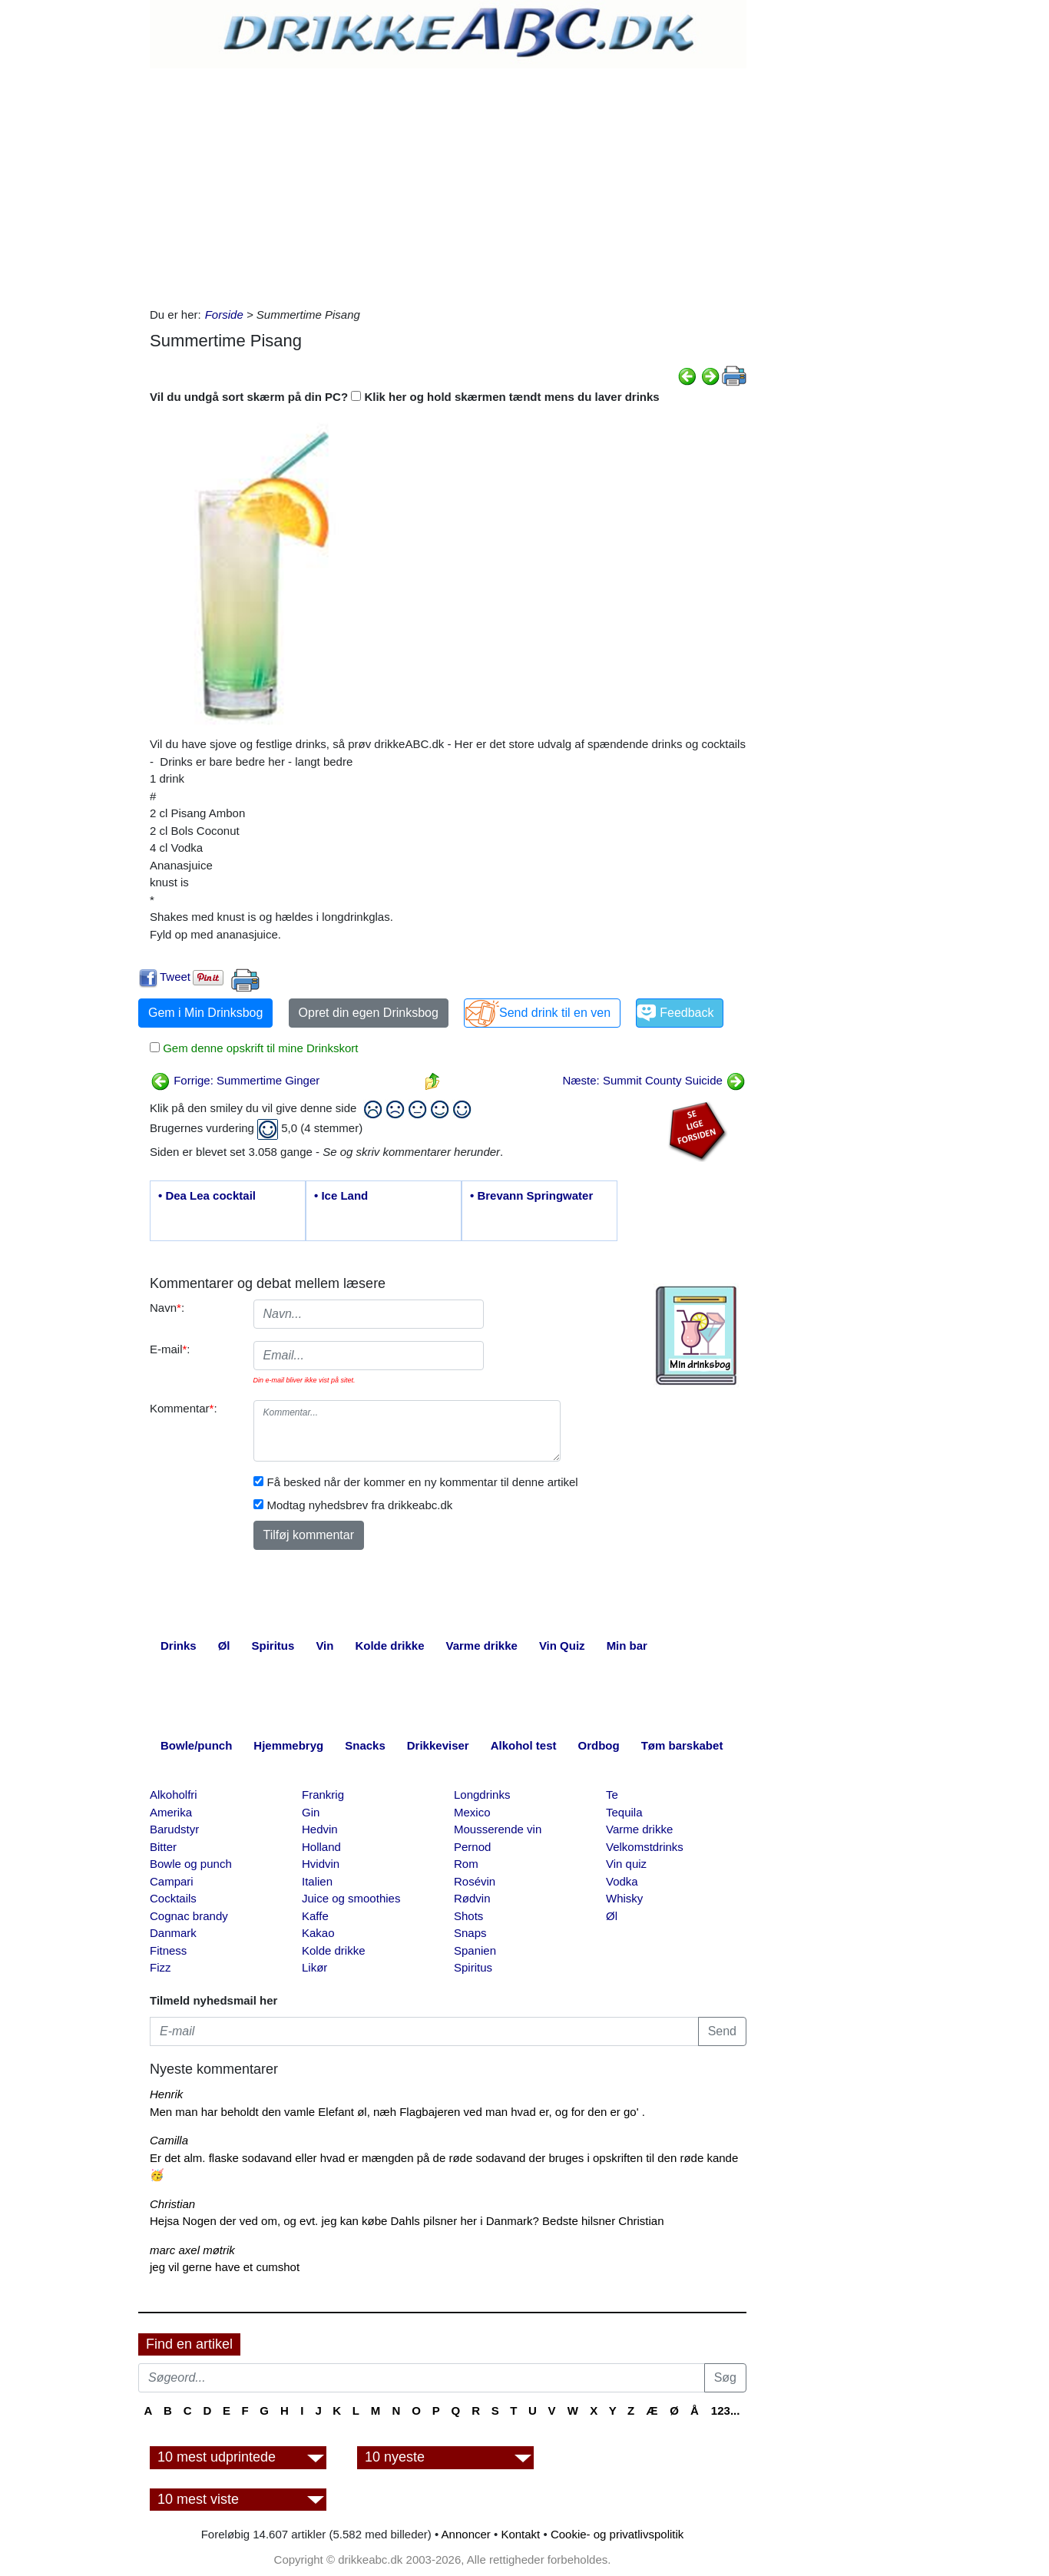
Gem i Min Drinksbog (205, 1012)
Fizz (160, 1967)
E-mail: (170, 1349)
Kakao (318, 1932)
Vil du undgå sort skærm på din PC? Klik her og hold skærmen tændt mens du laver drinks (405, 396)
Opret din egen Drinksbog (368, 1012)
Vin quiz (626, 1863)
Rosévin (474, 1881)
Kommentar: (183, 1408)
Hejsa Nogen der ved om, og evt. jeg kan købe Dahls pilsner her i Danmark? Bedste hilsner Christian (407, 2220)
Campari (172, 1881)
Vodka (622, 1881)
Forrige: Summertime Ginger (235, 1080)
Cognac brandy (189, 1915)
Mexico (472, 1812)
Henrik (166, 2094)
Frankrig (323, 1794)
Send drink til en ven (555, 1012)
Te (612, 1794)
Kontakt (520, 2534)
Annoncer (466, 2534)
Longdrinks (482, 1794)
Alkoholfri (173, 1794)
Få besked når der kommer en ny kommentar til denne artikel (422, 1481)
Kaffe (315, 1915)
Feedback (686, 1012)
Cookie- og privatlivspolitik (617, 2534)
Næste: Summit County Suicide (654, 1080)
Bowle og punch (191, 1863)
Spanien (475, 1950)
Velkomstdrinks (644, 1846)
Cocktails (173, 1898)
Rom (466, 1863)
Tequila (624, 1812)
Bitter (163, 1846)
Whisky (624, 1898)
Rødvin (472, 1898)
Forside (224, 314)
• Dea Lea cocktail (207, 1195)
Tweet (175, 976)
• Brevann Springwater (531, 1195)
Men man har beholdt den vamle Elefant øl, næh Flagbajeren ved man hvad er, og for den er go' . (397, 2111)
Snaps (470, 1932)
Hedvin (320, 1829)
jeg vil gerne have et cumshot (224, 2266)
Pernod (472, 1846)
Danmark (173, 1932)
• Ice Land (341, 1195)
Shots (468, 1915)
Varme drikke (639, 1829)
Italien (317, 1881)
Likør (314, 1967)
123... (725, 2410)
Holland (321, 1846)
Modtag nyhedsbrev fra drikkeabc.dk (360, 1504)
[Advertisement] (448, 183)
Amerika (171, 1812)
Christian (172, 2203)
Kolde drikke (334, 1950)
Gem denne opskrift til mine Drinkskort (259, 1048)
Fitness (168, 1950)
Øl (611, 1915)
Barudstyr (174, 1829)
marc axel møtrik (192, 2249)
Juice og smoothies (351, 1898)
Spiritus (473, 1967)
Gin (310, 1812)
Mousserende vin (497, 1829)
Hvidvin (320, 1863)
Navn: (167, 1307)
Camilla (169, 2140)
